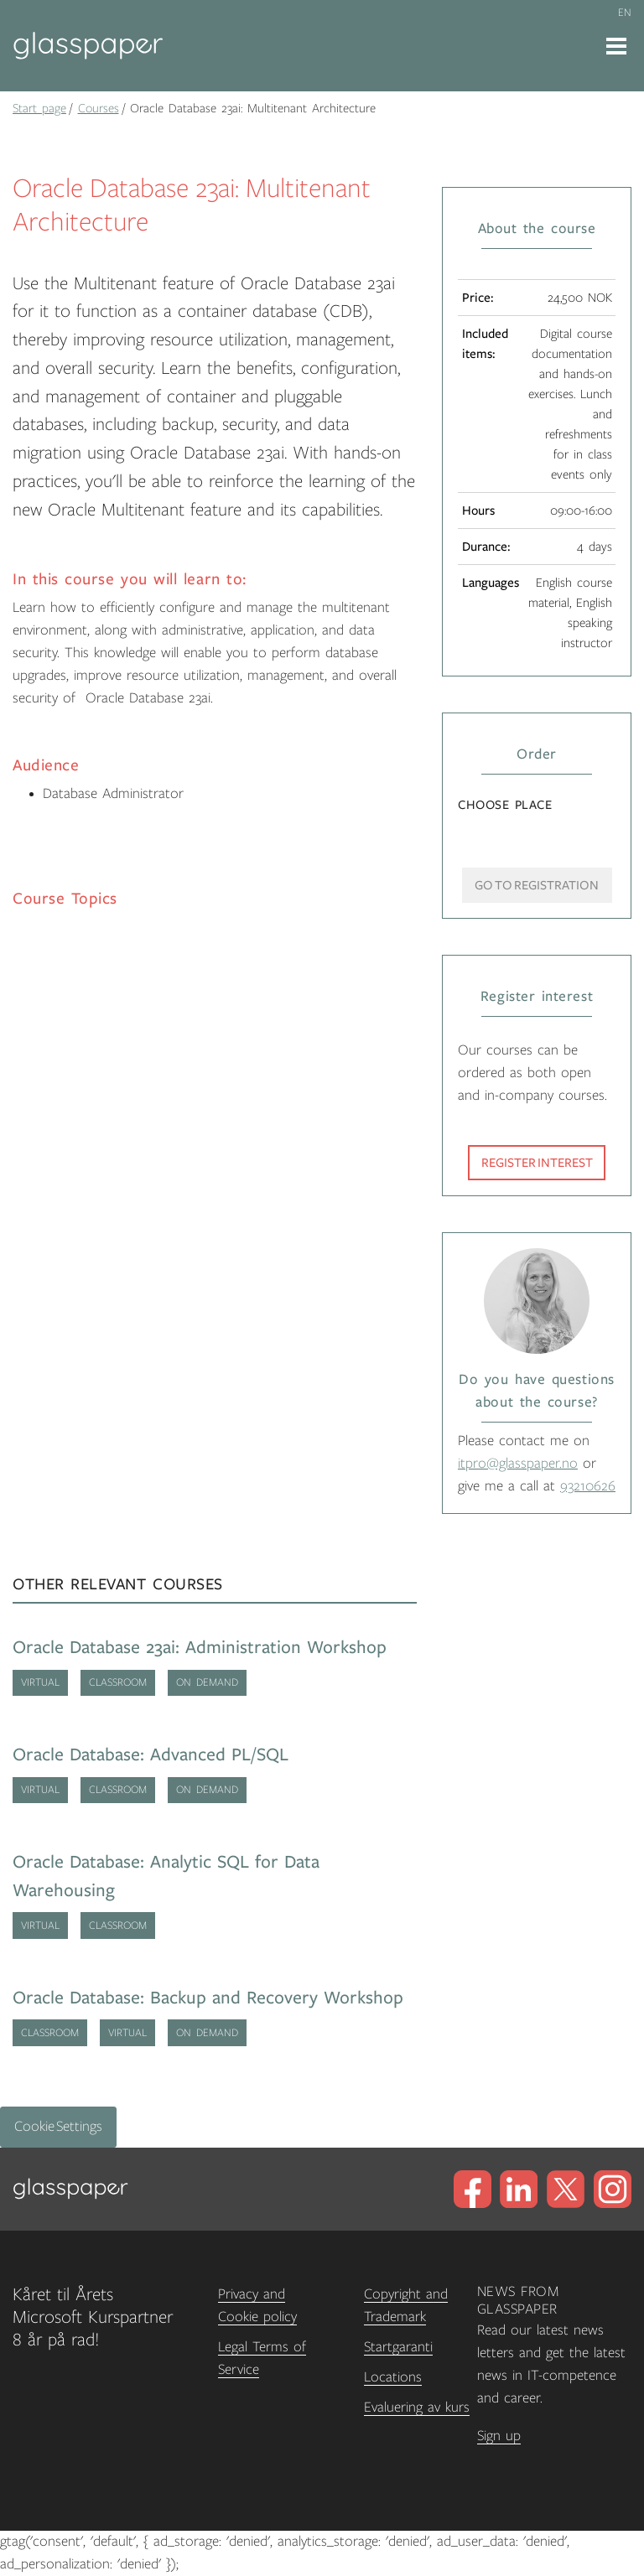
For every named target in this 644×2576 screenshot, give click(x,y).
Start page (39, 108)
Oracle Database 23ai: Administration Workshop (200, 1647)
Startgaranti (398, 2347)
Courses (98, 108)
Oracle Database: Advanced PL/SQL (150, 1755)
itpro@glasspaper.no (518, 1463)
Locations (393, 2377)
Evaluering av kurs (417, 2407)
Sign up (499, 2436)
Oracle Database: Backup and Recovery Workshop (208, 1998)
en (624, 12)
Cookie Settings (58, 2126)
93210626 (587, 1486)
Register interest (537, 1162)
